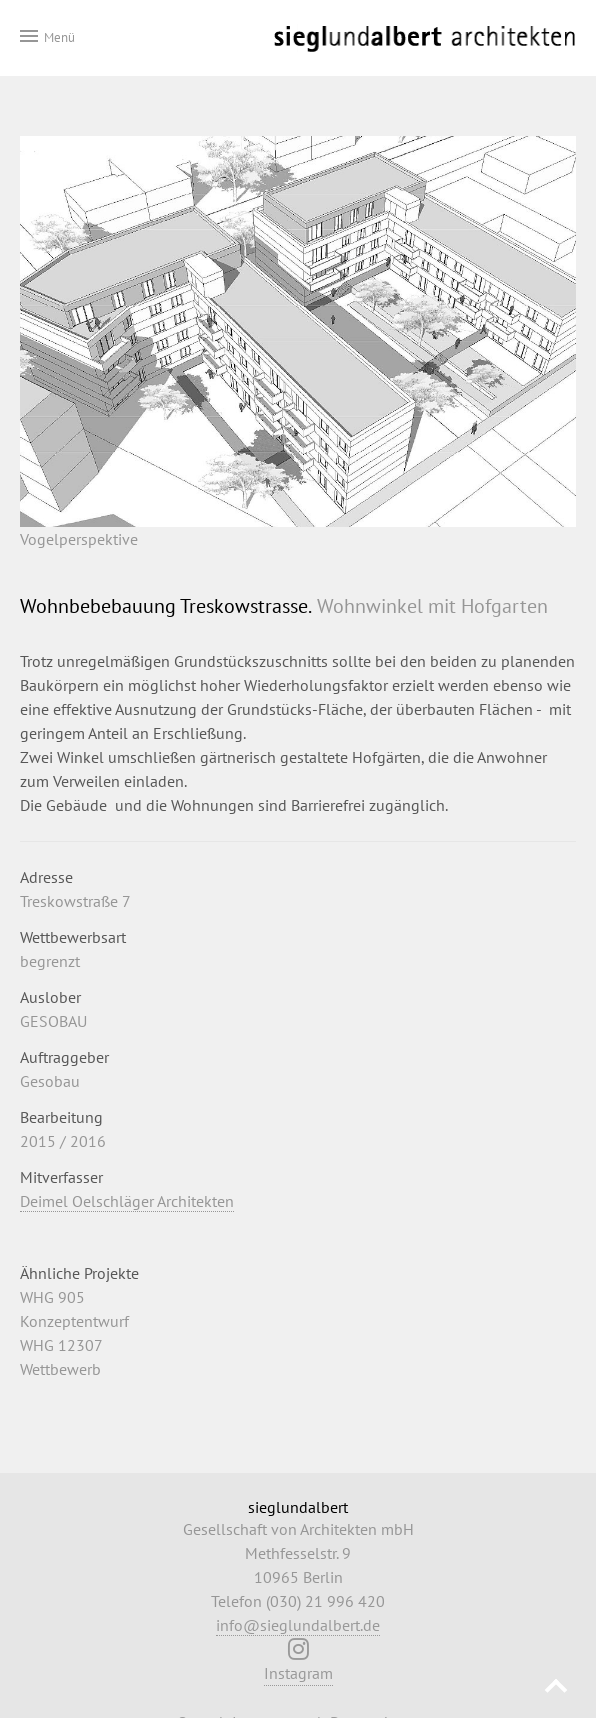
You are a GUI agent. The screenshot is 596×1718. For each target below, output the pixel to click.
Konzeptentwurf (74, 1321)
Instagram (298, 1666)
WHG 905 (52, 1297)
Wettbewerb (60, 1369)
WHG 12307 (61, 1345)
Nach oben (556, 1688)
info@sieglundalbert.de (298, 1625)
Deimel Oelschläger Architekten (127, 1201)
